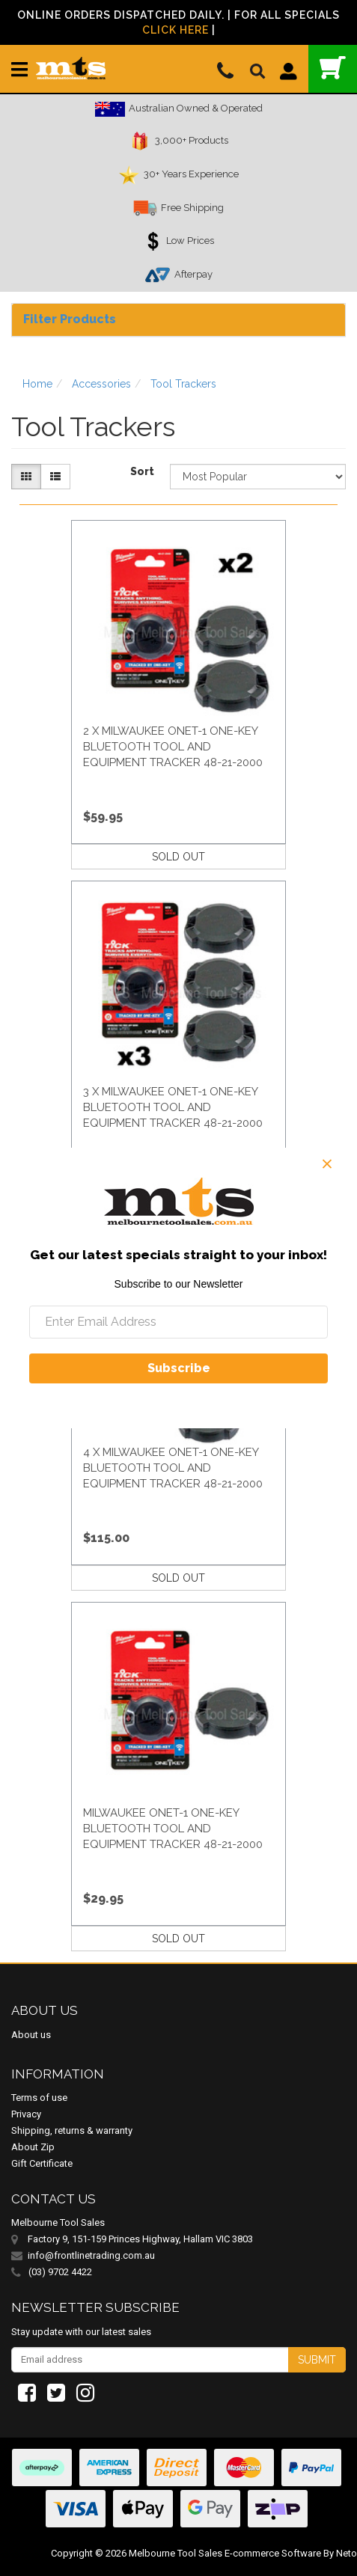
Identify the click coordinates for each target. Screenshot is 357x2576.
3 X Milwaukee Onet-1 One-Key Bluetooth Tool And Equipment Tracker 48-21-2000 (173, 1107)
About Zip (33, 2147)
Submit (317, 2360)
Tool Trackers (183, 384)
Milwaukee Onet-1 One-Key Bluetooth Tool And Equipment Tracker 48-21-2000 (173, 1828)
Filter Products (69, 319)
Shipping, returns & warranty (71, 2130)
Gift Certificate (42, 2163)
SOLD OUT (178, 857)
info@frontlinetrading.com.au (91, 2255)
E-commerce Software (273, 2553)
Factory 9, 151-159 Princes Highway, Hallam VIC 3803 (140, 2239)
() (333, 67)
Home (37, 384)
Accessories (101, 384)
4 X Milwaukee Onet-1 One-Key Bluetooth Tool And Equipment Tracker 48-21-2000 (173, 1467)
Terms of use (39, 2097)
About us (31, 2034)
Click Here (175, 30)
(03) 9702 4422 (51, 2272)
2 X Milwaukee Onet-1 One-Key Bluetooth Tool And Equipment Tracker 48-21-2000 (173, 746)
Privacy (26, 2114)
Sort (142, 471)
